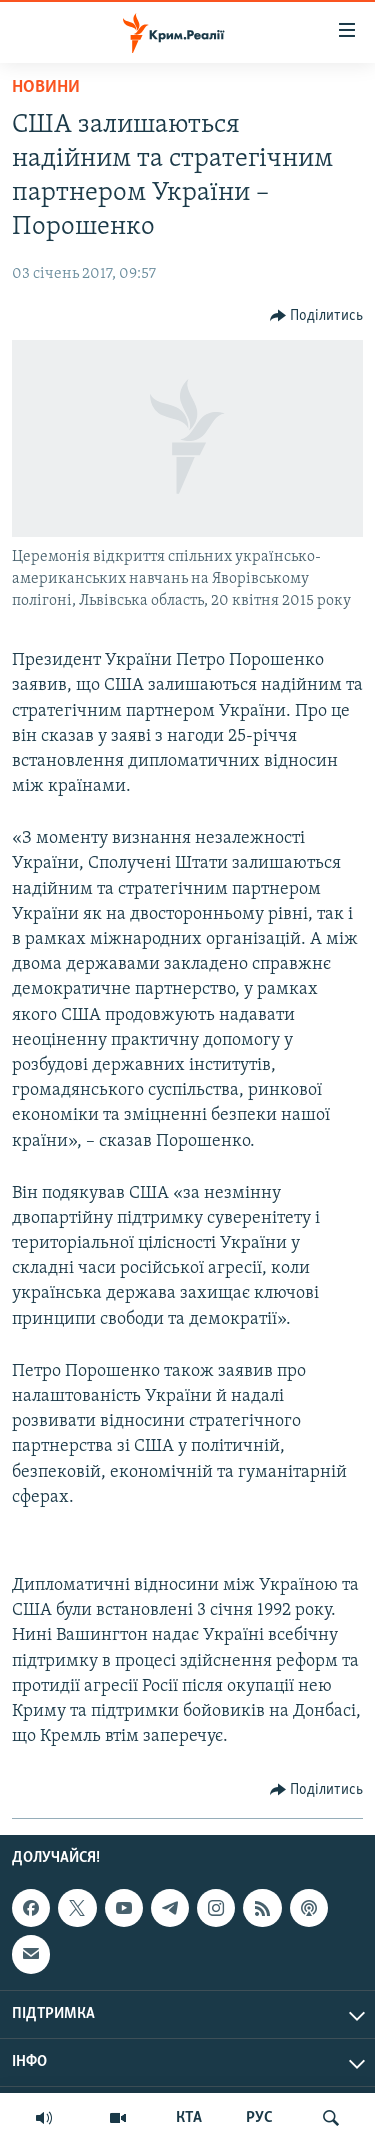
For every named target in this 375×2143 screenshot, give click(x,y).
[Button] (317, 316)
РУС (259, 2118)
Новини (46, 87)
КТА (189, 2118)
